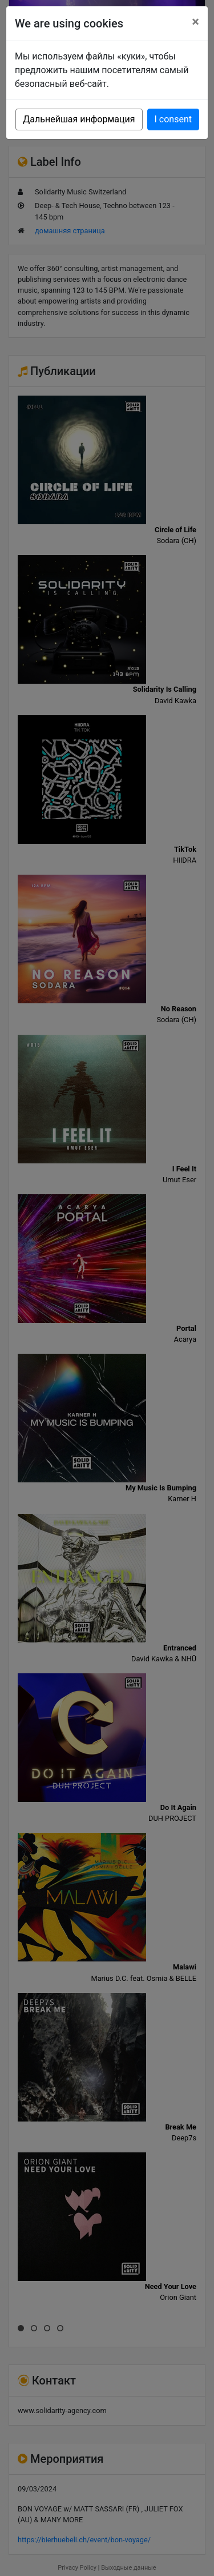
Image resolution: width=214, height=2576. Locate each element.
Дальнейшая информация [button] (79, 119)
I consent (173, 119)
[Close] (195, 21)
